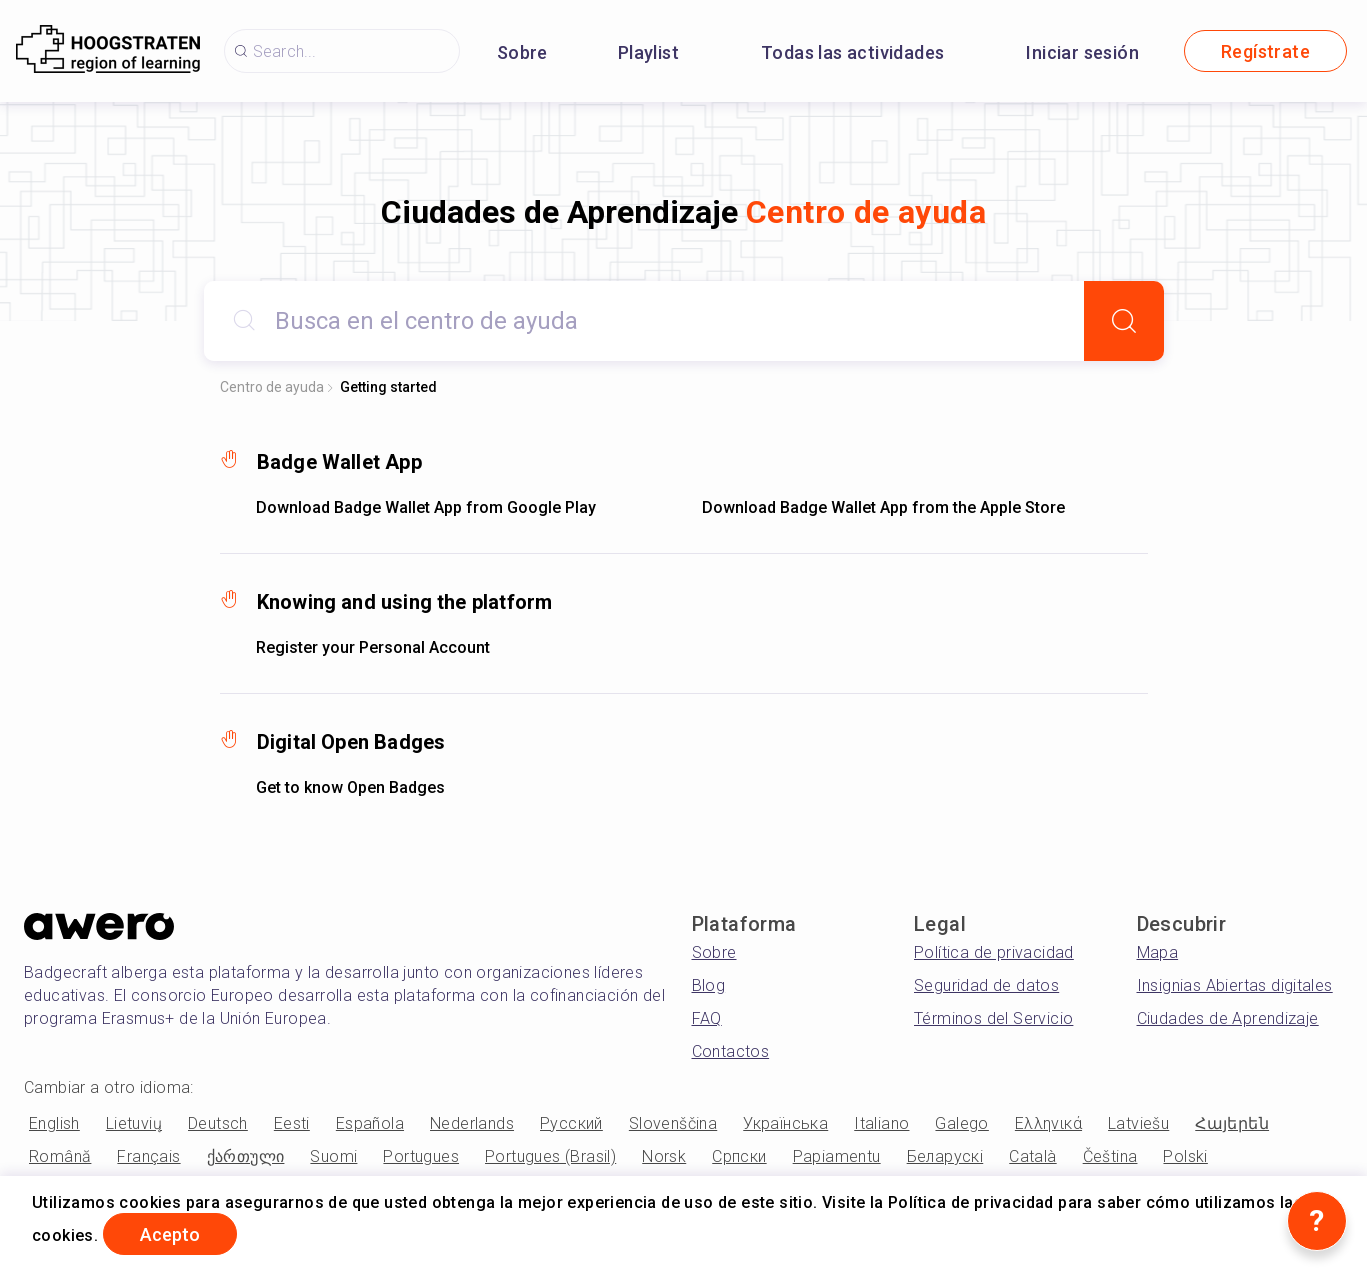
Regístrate (1265, 51)
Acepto (170, 1234)
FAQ (707, 1018)
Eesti (292, 1123)
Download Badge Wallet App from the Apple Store (883, 507)
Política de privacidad (994, 952)
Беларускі (945, 1156)
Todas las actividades (852, 52)
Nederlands (472, 1123)
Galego (961, 1123)
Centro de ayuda (272, 387)
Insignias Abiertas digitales (1235, 985)
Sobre (522, 52)
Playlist (648, 52)
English (54, 1123)
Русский (571, 1123)
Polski (1185, 1156)
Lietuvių (134, 1123)
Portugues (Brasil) (550, 1156)
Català (1032, 1156)
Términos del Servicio (993, 1018)
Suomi (333, 1156)
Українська (785, 1123)
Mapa (1158, 952)
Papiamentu (837, 1156)
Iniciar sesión (1082, 52)
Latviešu (1138, 1123)
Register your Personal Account (373, 647)
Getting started (388, 387)
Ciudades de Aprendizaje (1228, 1018)
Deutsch (218, 1123)
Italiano (881, 1123)
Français (148, 1156)
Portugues (421, 1156)
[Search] (1124, 321)
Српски (739, 1156)
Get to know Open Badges (350, 787)
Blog (709, 985)
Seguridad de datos (986, 985)
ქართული (246, 1156)
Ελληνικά (1048, 1123)
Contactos (731, 1051)
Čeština (1110, 1156)
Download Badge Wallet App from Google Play (426, 507)
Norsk (664, 1156)
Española (370, 1123)
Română (60, 1156)
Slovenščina (673, 1123)
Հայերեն (1232, 1123)
